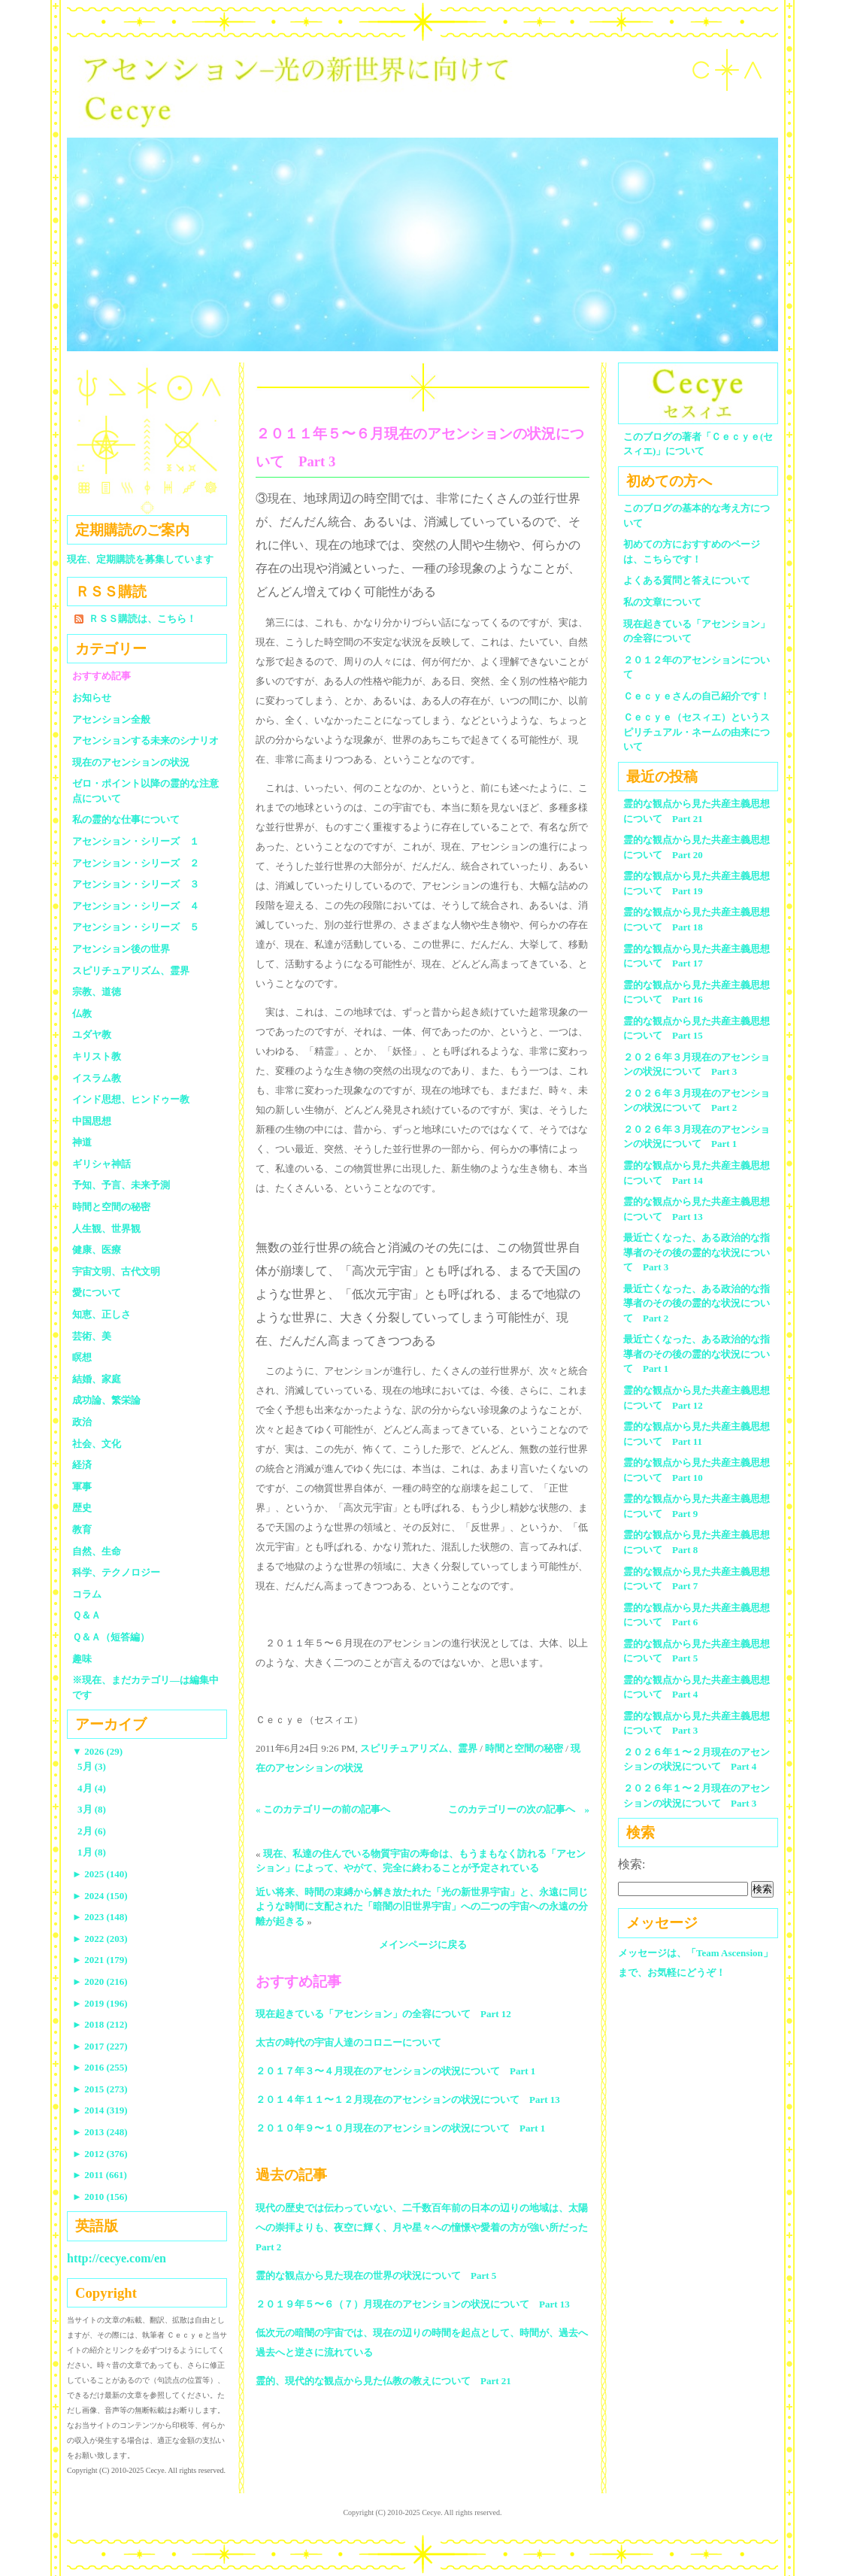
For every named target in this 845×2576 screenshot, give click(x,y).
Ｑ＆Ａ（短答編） (111, 1637)
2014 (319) (100, 2110)
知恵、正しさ (101, 1314)
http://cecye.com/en (116, 2258)
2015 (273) (100, 2089)
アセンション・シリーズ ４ (135, 906)
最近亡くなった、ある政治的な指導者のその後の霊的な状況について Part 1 (696, 1354)
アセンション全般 (111, 719)
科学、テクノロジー (116, 1572)
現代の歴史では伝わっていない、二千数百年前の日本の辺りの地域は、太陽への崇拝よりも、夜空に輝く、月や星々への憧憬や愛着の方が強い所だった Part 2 (427, 2227)
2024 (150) (100, 1895)
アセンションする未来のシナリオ (145, 740)
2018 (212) (100, 2024)
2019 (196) (100, 2003)
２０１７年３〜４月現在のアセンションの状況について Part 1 (395, 2071)
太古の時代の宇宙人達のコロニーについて (348, 2042)
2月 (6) (91, 1831)
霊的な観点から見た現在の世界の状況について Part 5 (376, 2275)
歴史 (82, 1507)
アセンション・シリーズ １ (135, 841)
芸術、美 (91, 1336)
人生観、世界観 (106, 1228)
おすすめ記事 (101, 675)
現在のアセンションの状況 (130, 762)
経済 (82, 1464)
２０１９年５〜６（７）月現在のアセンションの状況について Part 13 (413, 2304)
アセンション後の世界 (121, 948)
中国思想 (91, 1121)
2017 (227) (100, 2046)
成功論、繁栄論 (106, 1400)
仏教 (82, 1013)
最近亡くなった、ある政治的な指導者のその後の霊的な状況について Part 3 (696, 1252)
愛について (96, 1292)
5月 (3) (91, 1766)
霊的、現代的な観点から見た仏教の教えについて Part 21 (383, 2380)
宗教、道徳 (96, 991)
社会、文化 (96, 1443)
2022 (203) (100, 1938)
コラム (86, 1594)
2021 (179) (100, 1959)
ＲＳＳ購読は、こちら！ (142, 618)
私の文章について (662, 602)
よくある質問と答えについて (686, 580)
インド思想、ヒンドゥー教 (130, 1099)
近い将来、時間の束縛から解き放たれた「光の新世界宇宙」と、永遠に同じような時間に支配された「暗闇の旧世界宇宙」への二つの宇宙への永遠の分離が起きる (422, 1906)
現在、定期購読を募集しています (140, 559)
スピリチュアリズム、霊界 (418, 1748)
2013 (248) (100, 2132)
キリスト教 (96, 1056)
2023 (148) (100, 1916)
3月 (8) (91, 1809)
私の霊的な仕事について (126, 819)
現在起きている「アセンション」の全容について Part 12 (383, 2013)
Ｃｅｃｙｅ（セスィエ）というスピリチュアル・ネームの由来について (696, 732)
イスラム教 (96, 1078)
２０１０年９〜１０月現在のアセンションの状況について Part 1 (400, 2128)
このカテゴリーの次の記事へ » (519, 1809)
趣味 (82, 1658)
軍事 (82, 1486)
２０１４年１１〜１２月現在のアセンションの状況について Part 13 (408, 2099)
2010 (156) (100, 2196)
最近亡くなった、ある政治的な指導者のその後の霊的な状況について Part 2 (696, 1303)
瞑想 (82, 1357)
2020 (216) (100, 1981)
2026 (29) (97, 1751)
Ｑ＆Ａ (91, 1615)
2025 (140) (100, 1874)
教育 (82, 1529)
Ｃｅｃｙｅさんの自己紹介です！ (696, 696)
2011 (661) (99, 2174)
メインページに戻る (423, 1944)
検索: (631, 1864)
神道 (82, 1142)
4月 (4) (91, 1788)
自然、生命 (96, 1551)
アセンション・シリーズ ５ (135, 927)
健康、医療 (96, 1249)
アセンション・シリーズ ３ (135, 884)
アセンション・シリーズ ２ (135, 863)
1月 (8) (91, 1852)
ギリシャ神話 (101, 1164)
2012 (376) (100, 2153)
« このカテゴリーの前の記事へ (323, 1809)
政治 (82, 1422)
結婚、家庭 (96, 1379)
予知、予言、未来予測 (121, 1185)
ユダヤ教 (91, 1034)
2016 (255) (100, 2067)
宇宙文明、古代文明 (116, 1271)
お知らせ (91, 697)
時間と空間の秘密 (524, 1748)
